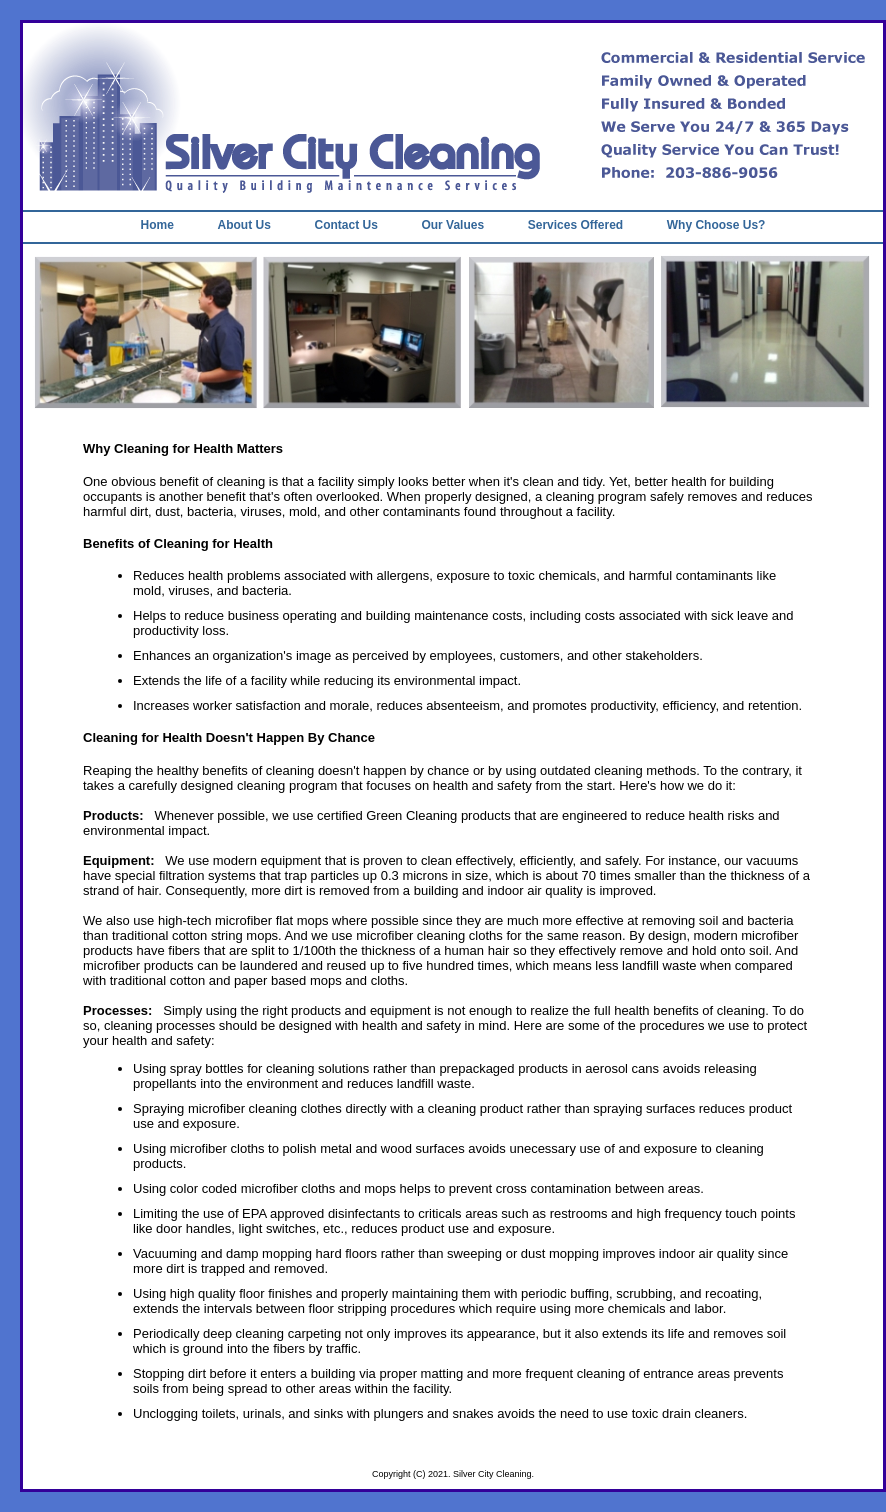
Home (157, 225)
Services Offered (575, 225)
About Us (244, 225)
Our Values (452, 225)
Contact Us (345, 225)
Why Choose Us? (716, 225)
